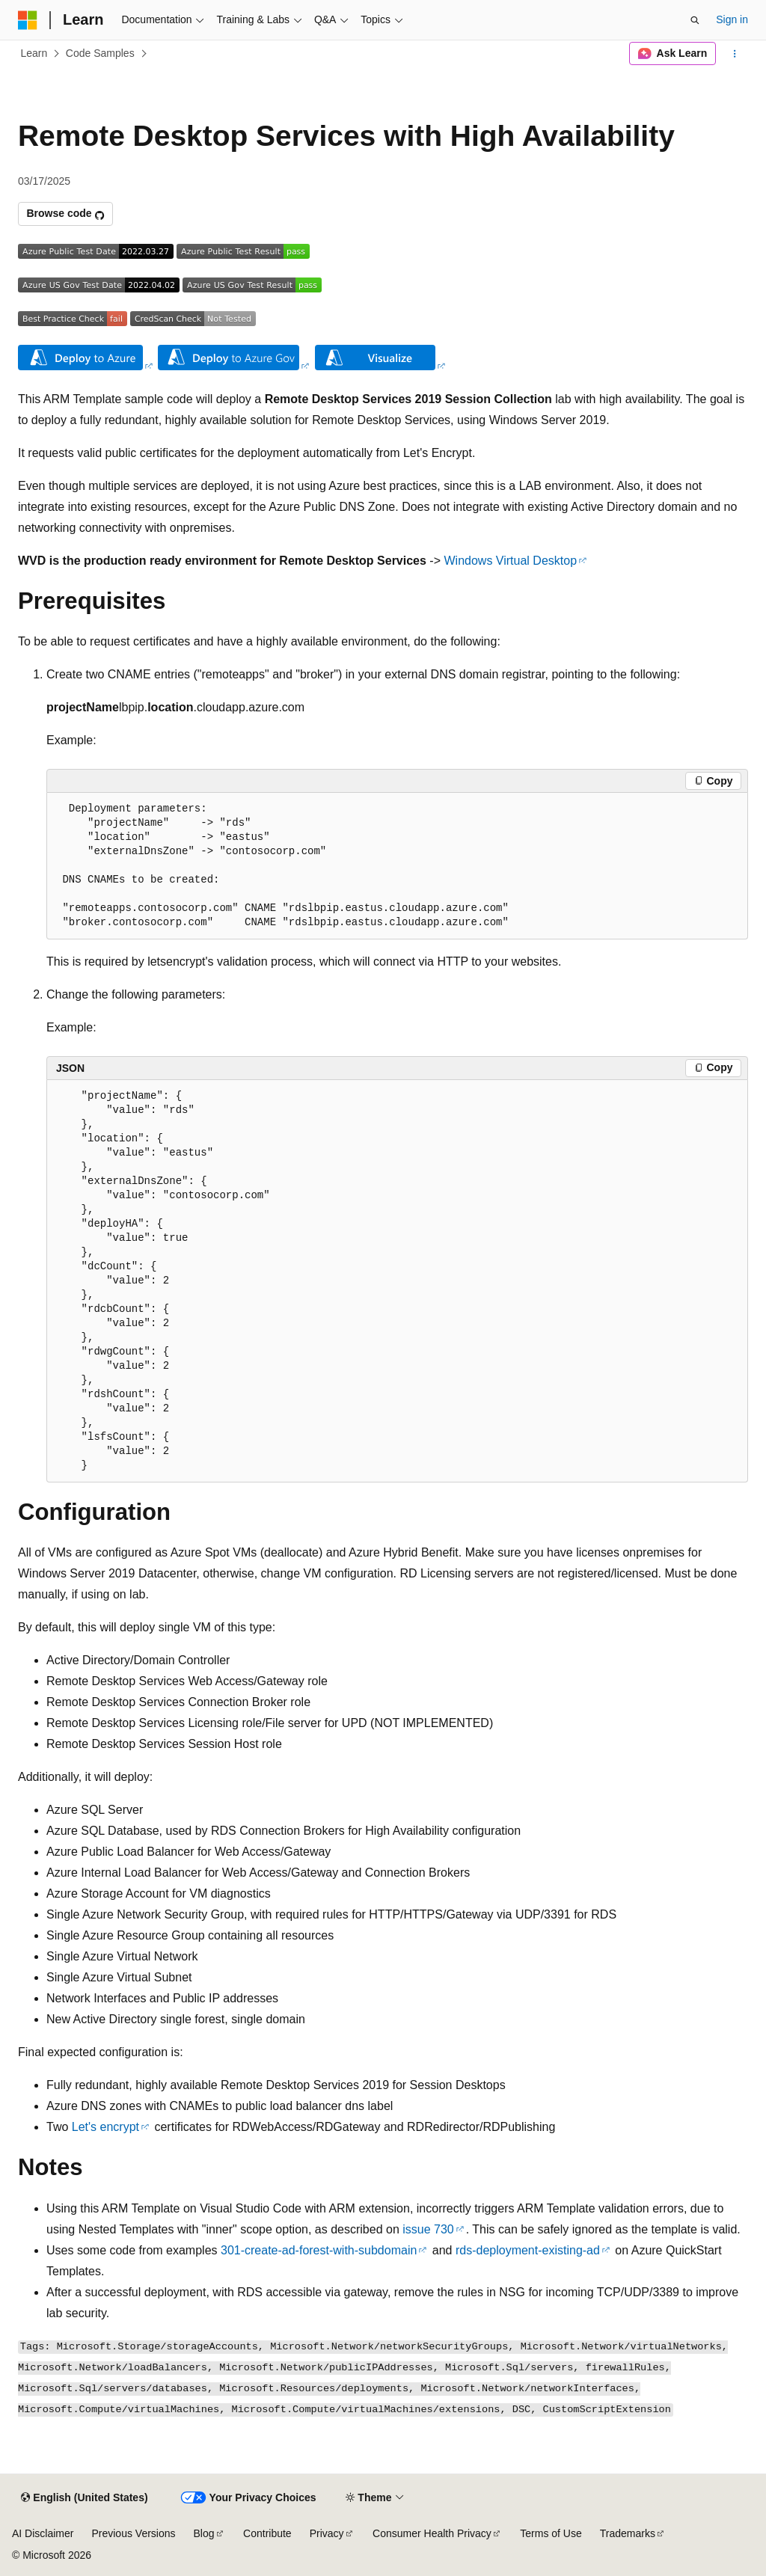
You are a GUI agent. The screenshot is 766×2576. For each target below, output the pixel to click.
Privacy (327, 2533)
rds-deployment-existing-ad (528, 2250)
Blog (204, 2533)
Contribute (267, 2533)
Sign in (732, 19)
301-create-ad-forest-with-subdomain (319, 2250)
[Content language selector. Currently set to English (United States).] (84, 2498)
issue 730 (428, 2229)
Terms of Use (550, 2533)
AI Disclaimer (42, 2533)
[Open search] (695, 20)
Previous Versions (133, 2533)
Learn (34, 53)
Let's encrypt (105, 2126)
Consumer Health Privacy (432, 2533)
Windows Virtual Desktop (510, 560)
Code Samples (100, 53)
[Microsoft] (27, 20)
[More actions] (735, 54)
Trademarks (627, 2533)
